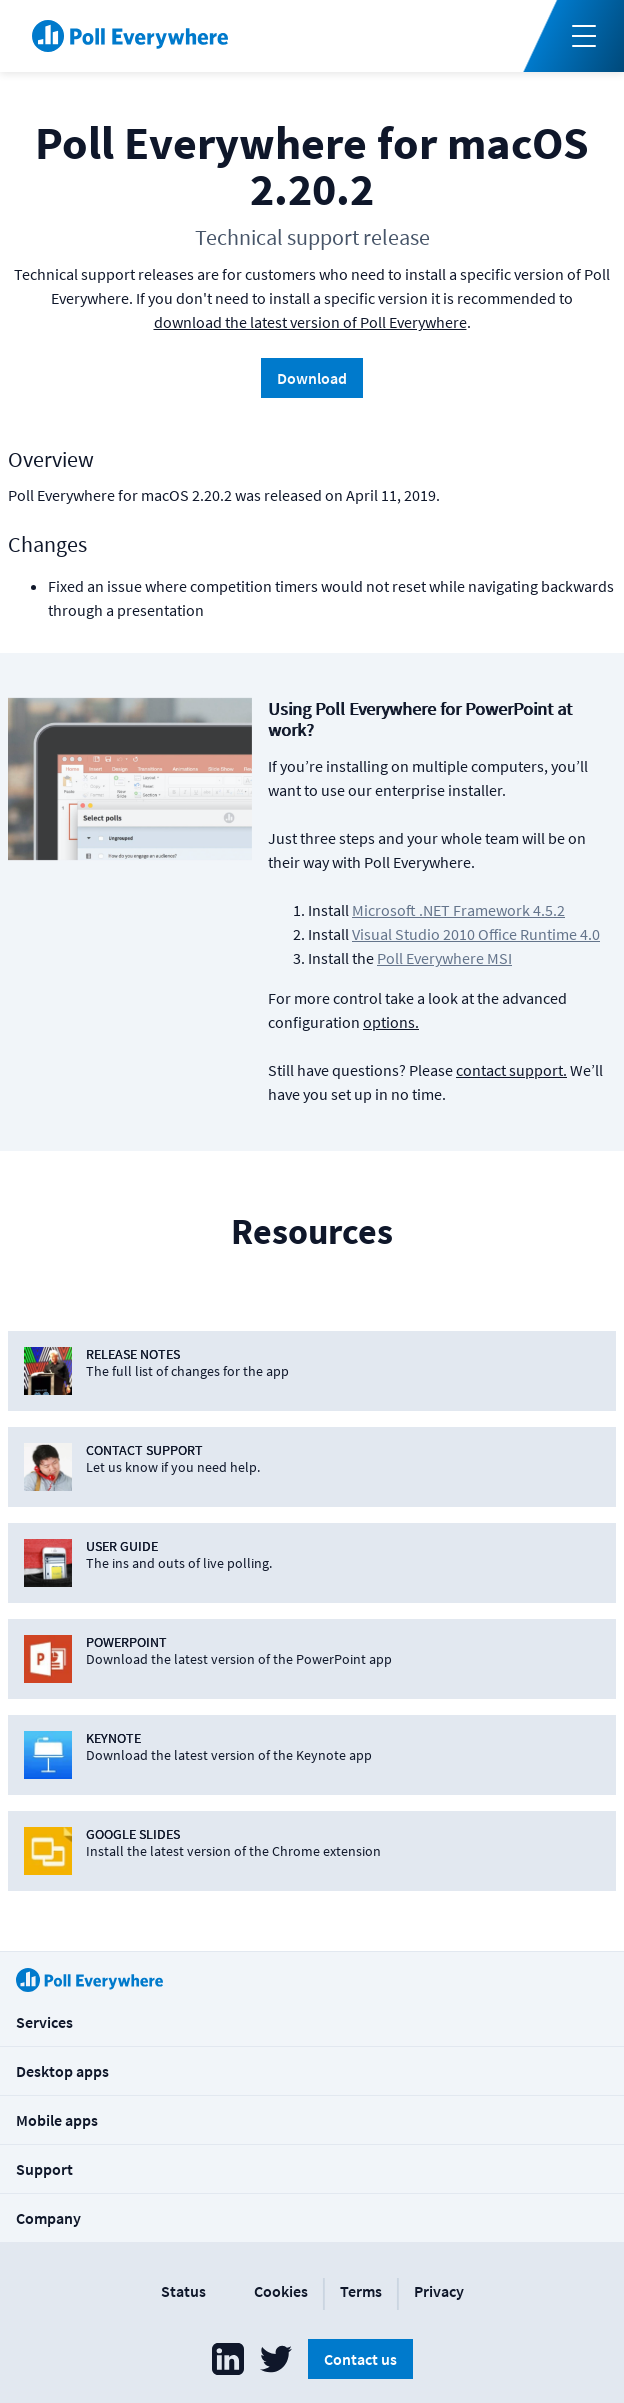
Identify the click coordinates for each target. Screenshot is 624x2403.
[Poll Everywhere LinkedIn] (228, 2359)
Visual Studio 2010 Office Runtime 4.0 (476, 934)
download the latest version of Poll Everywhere (310, 322)
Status (183, 2291)
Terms (361, 2291)
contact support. (511, 1070)
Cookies (281, 2291)
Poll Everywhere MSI (444, 958)
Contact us (360, 2359)
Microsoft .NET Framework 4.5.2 (458, 910)
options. (391, 1022)
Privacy (439, 2291)
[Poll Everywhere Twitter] (276, 2359)
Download (312, 378)
